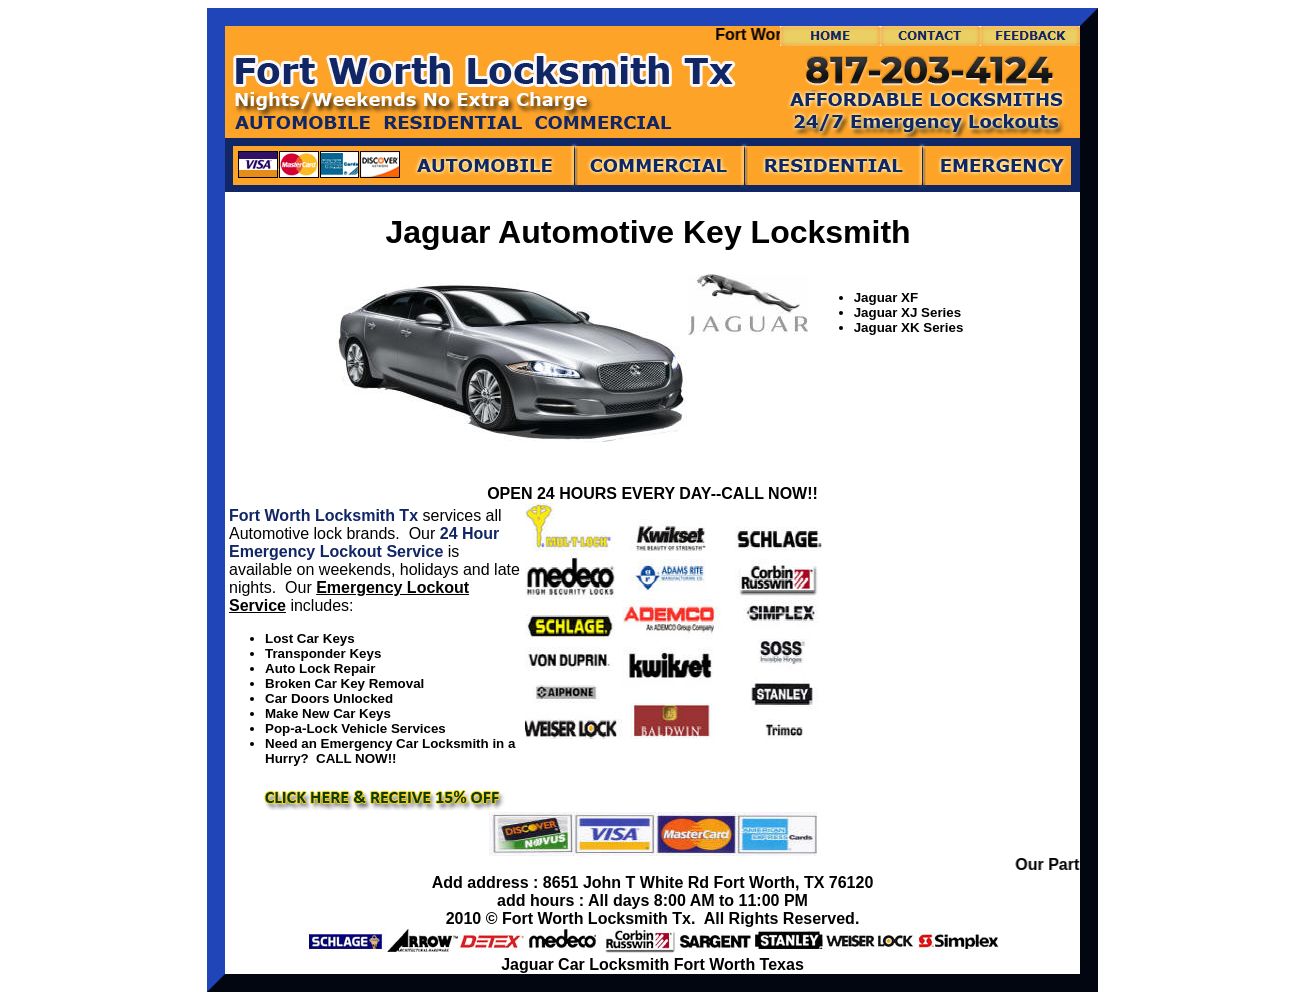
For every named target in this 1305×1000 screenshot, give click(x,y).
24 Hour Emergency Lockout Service (364, 542)
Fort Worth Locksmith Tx (323, 515)
